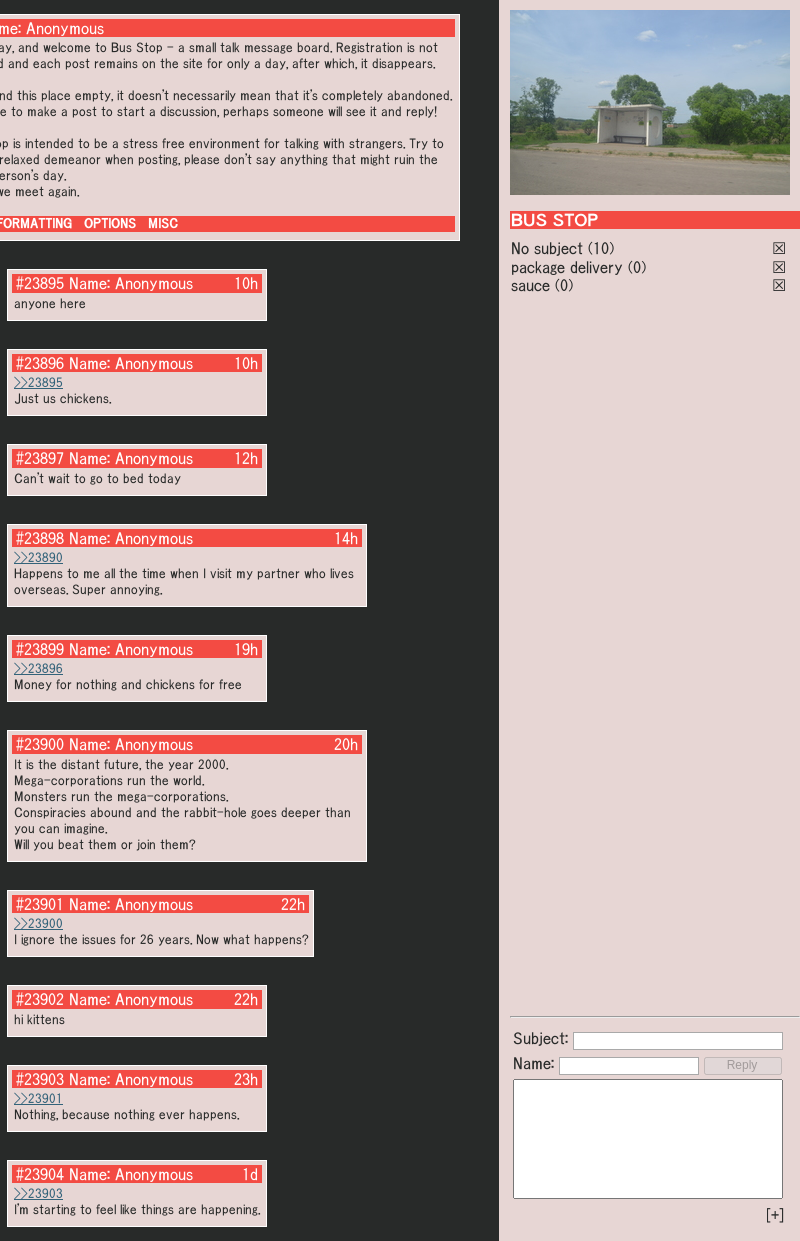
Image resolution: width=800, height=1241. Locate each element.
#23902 (40, 999)
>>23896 (38, 668)
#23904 (40, 1174)
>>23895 (38, 382)
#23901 (40, 904)
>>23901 (38, 1098)
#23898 (40, 538)
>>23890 (38, 557)
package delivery (567, 267)
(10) (601, 248)
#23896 (40, 363)
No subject (549, 248)
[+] (775, 1215)
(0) (637, 267)
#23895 (40, 283)
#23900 (40, 744)
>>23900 (38, 923)
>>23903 (38, 1193)
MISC (163, 223)
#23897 (40, 458)
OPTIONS (110, 223)
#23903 (40, 1079)
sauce (530, 285)
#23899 (40, 649)
